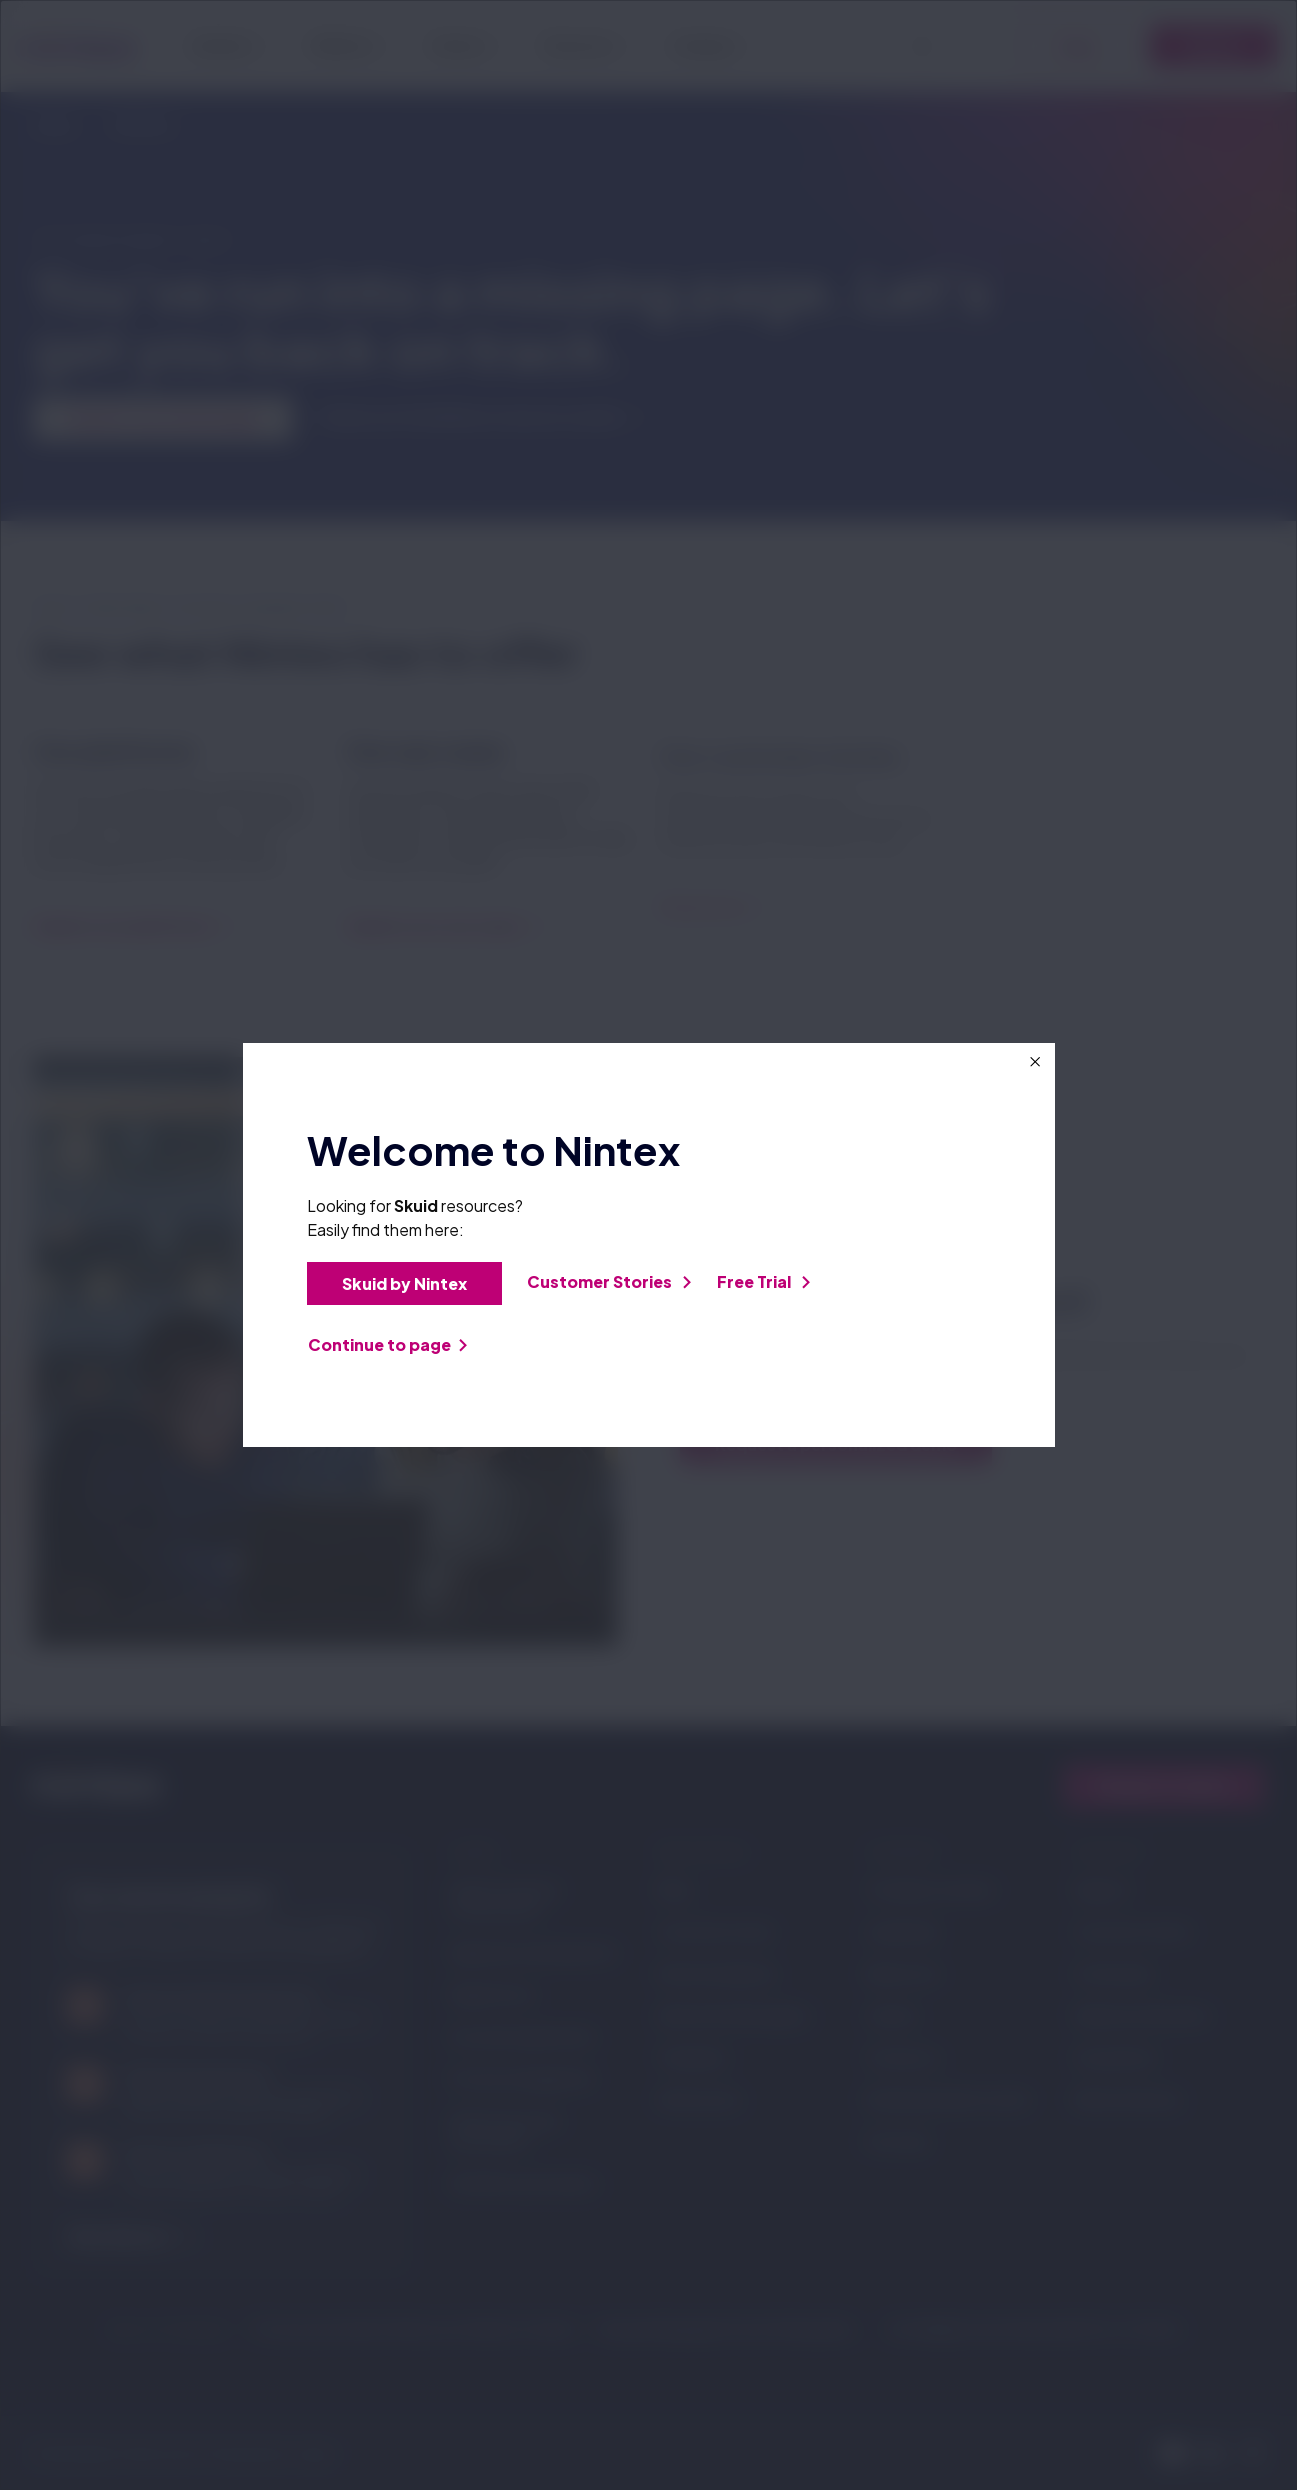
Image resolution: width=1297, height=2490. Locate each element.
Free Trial (763, 1281)
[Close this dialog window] (1035, 1062)
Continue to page (387, 1344)
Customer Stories (609, 1281)
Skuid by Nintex (411, 1283)
